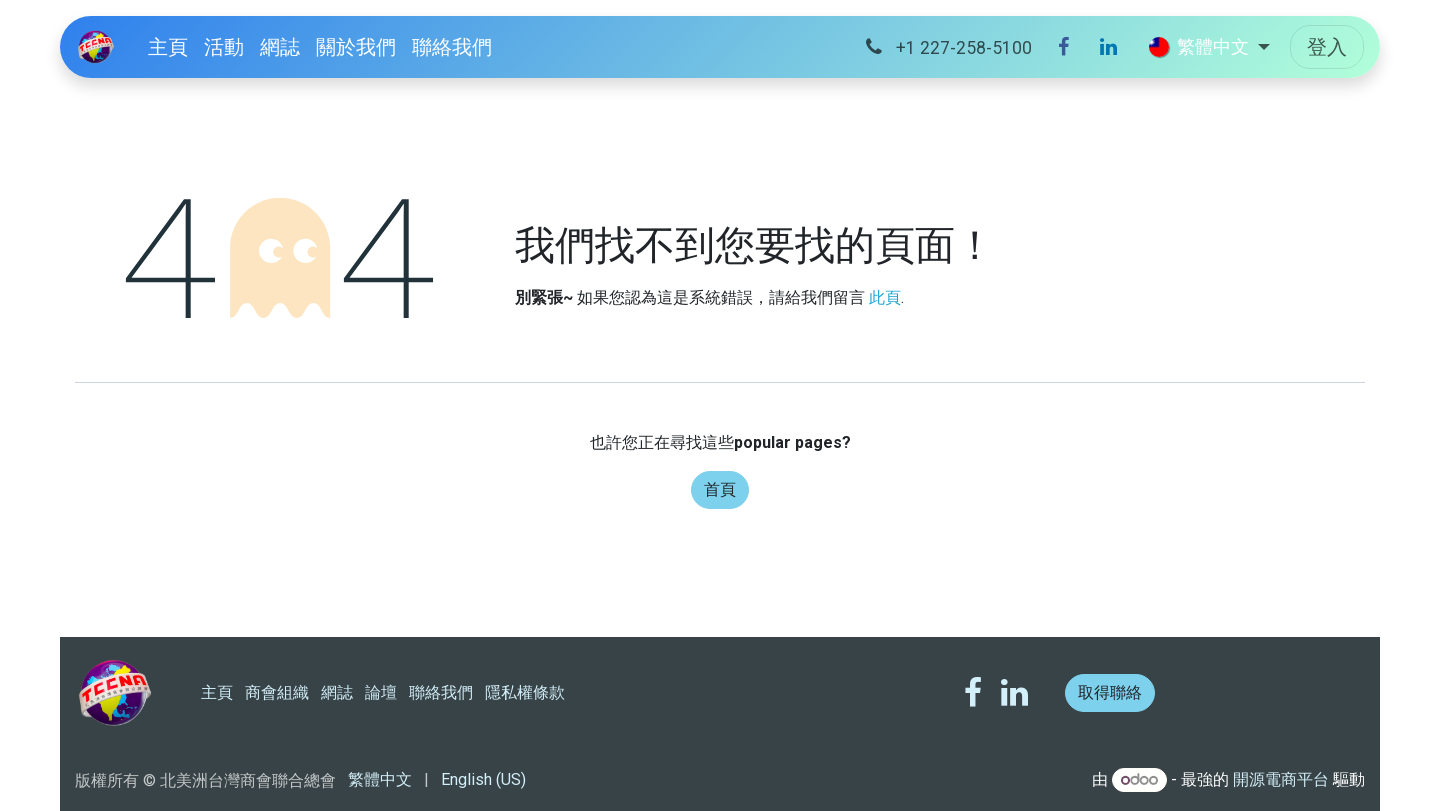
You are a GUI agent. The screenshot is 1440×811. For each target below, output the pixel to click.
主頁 (217, 692)
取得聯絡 (1110, 692)
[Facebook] (1064, 47)
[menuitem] (168, 47)
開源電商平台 (1281, 779)
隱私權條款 (525, 692)
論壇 (381, 692)
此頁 (885, 297)
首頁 (720, 489)
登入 (1327, 47)
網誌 (337, 692)
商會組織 (277, 692)
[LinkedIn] (1109, 47)
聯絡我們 (441, 692)
